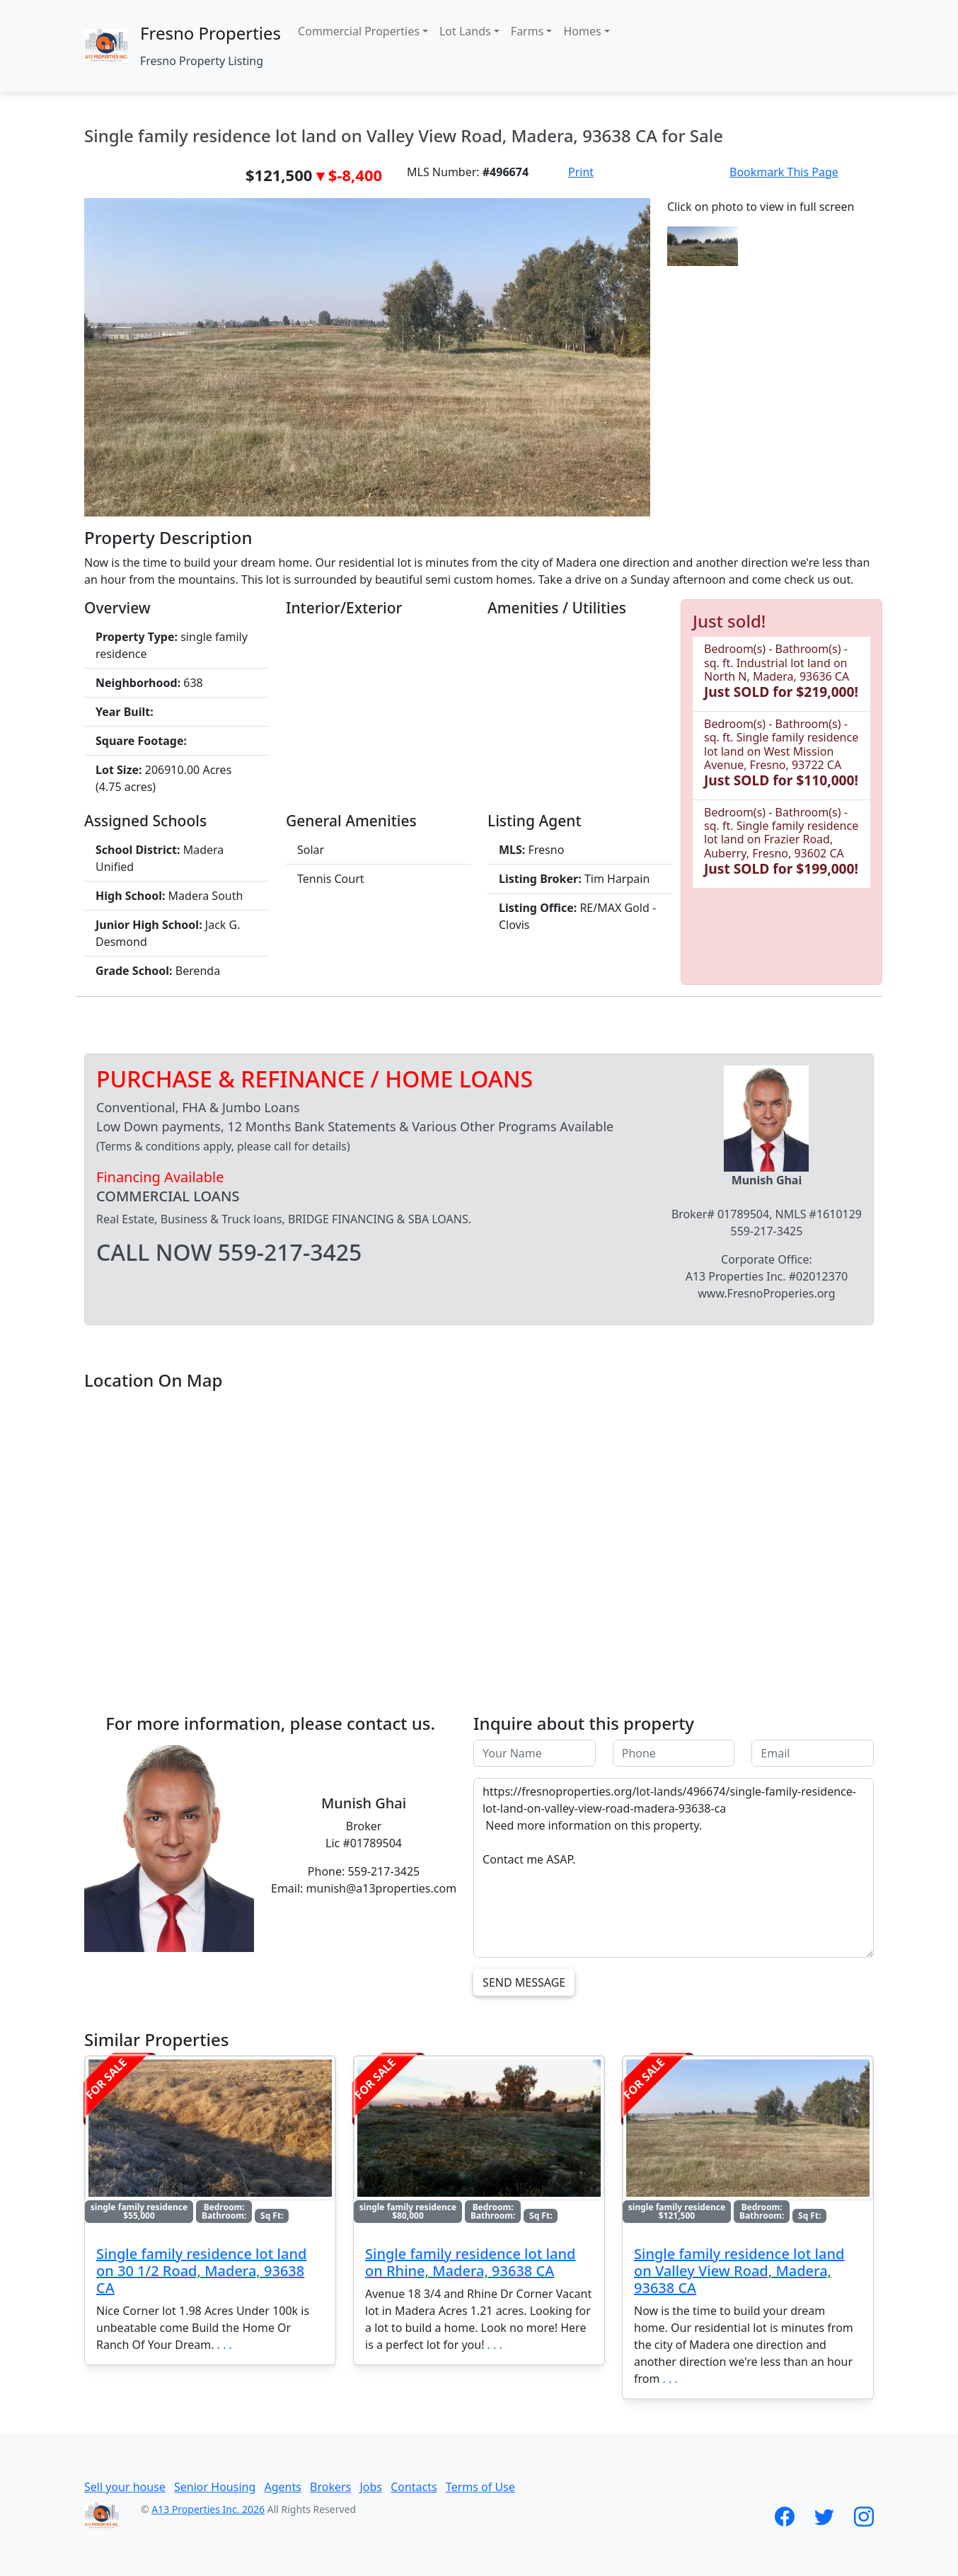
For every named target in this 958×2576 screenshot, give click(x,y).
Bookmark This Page (783, 172)
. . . (224, 2344)
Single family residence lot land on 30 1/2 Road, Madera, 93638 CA (201, 2270)
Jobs (370, 2487)
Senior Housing (214, 2487)
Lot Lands (465, 31)
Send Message (524, 1982)
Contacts (414, 2487)
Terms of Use (480, 2487)
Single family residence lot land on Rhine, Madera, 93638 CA (470, 2262)
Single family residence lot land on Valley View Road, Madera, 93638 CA (739, 2270)
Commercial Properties (359, 31)
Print (581, 172)
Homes (582, 31)
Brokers (330, 2487)
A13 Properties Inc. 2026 (208, 2509)
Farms (527, 31)
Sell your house (125, 2487)
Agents (282, 2487)
